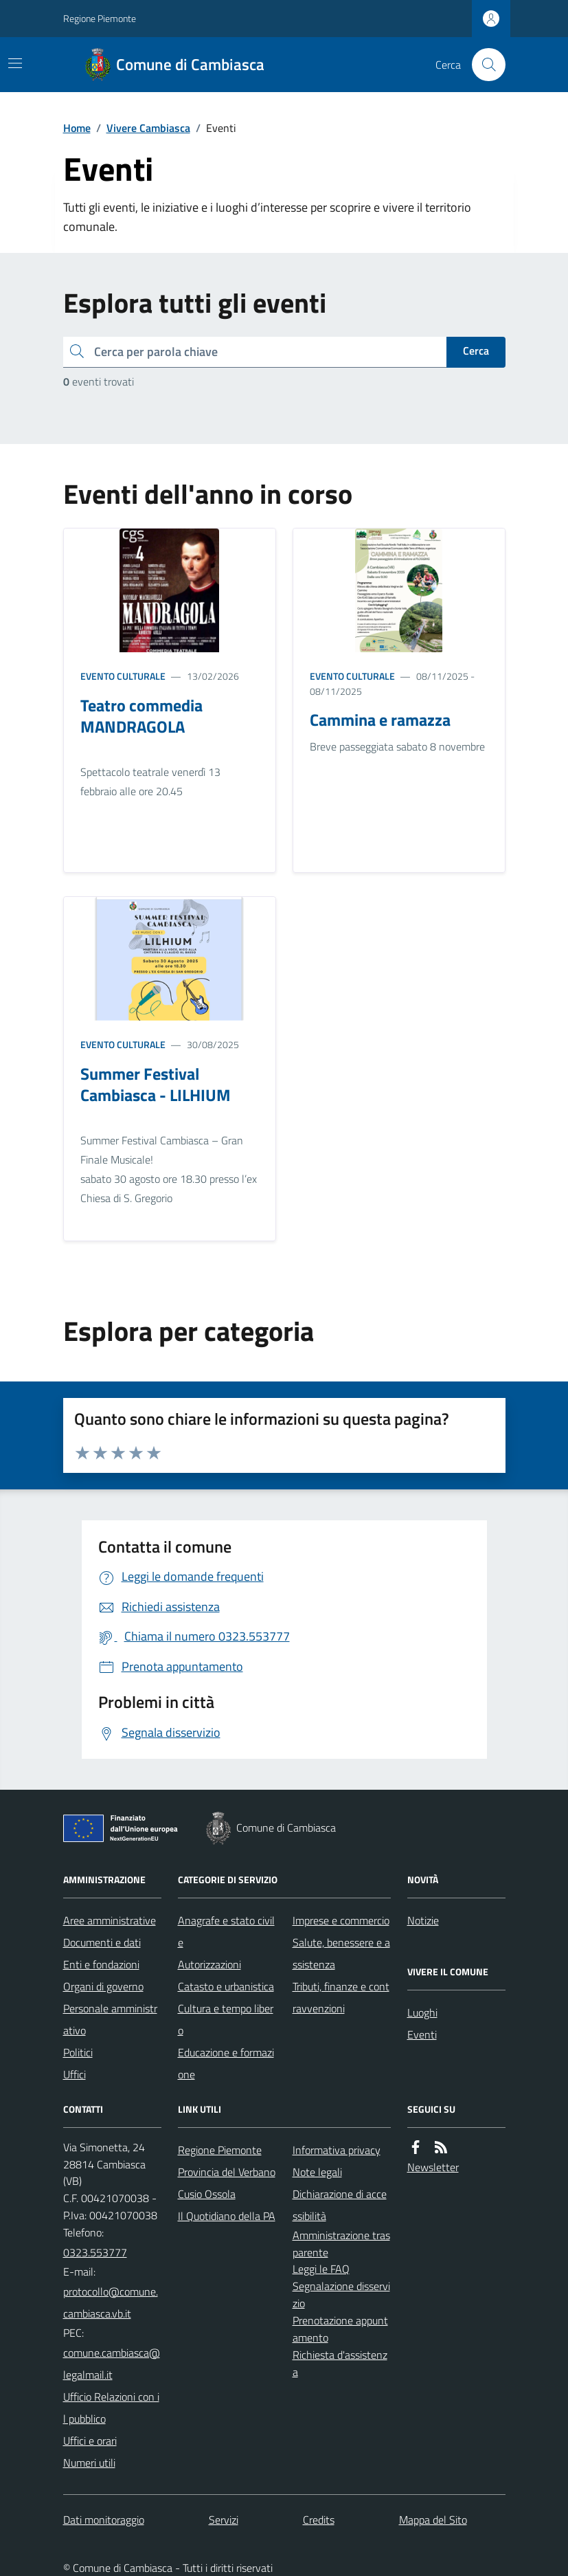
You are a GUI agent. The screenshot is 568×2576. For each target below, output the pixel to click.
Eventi (422, 2034)
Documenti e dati (102, 1942)
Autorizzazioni (209, 1964)
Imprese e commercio (341, 1920)
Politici (78, 2052)
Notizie (423, 1920)
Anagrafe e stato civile (226, 1931)
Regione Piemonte (99, 18)
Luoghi (422, 2012)
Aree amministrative (109, 1920)
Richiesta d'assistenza (340, 2363)
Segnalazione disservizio (341, 2294)
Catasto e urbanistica (226, 1986)
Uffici (74, 2074)
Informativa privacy (336, 2150)
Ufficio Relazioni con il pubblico (111, 2407)
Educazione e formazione (226, 2063)
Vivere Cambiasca (148, 128)
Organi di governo (103, 1986)
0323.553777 (95, 2252)
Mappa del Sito (433, 2519)
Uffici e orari (90, 2440)
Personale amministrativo (110, 2019)
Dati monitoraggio (103, 2519)
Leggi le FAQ (321, 2269)
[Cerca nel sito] (483, 64)
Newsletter (433, 2167)
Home (77, 128)
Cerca (476, 350)
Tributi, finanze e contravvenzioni (341, 1997)
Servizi (223, 2519)
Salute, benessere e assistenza (341, 1953)
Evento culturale (123, 676)
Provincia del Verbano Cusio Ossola (226, 2183)
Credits (318, 2519)
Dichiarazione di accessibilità (340, 2205)
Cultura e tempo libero (225, 2019)
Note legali (317, 2172)
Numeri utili (89, 2462)
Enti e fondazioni (101, 1964)
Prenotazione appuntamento (340, 2329)
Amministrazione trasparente (341, 2244)
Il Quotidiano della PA (226, 2216)
